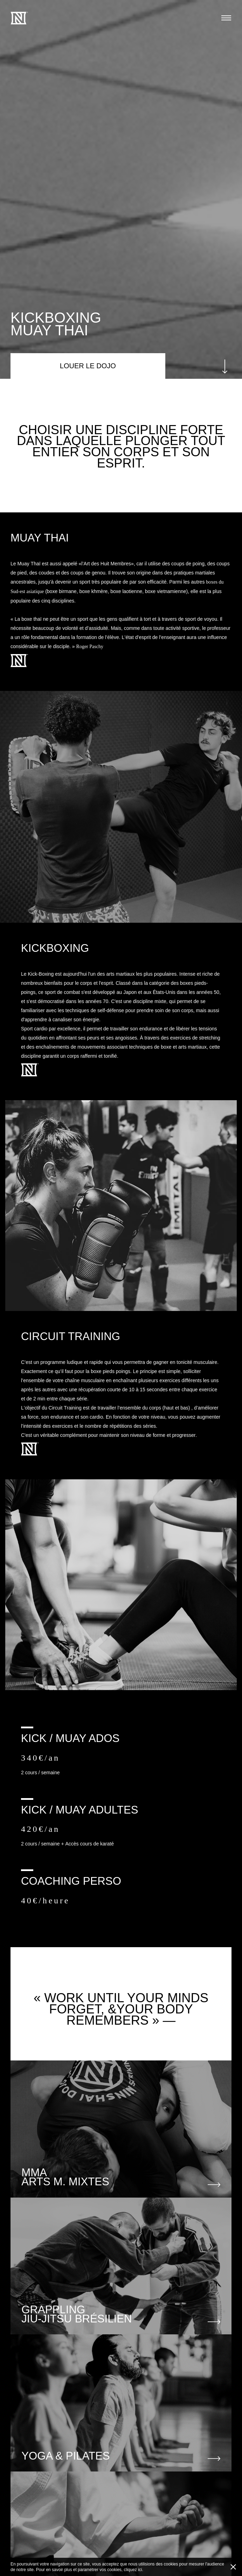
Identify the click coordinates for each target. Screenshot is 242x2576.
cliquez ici (133, 2569)
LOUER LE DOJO (88, 366)
